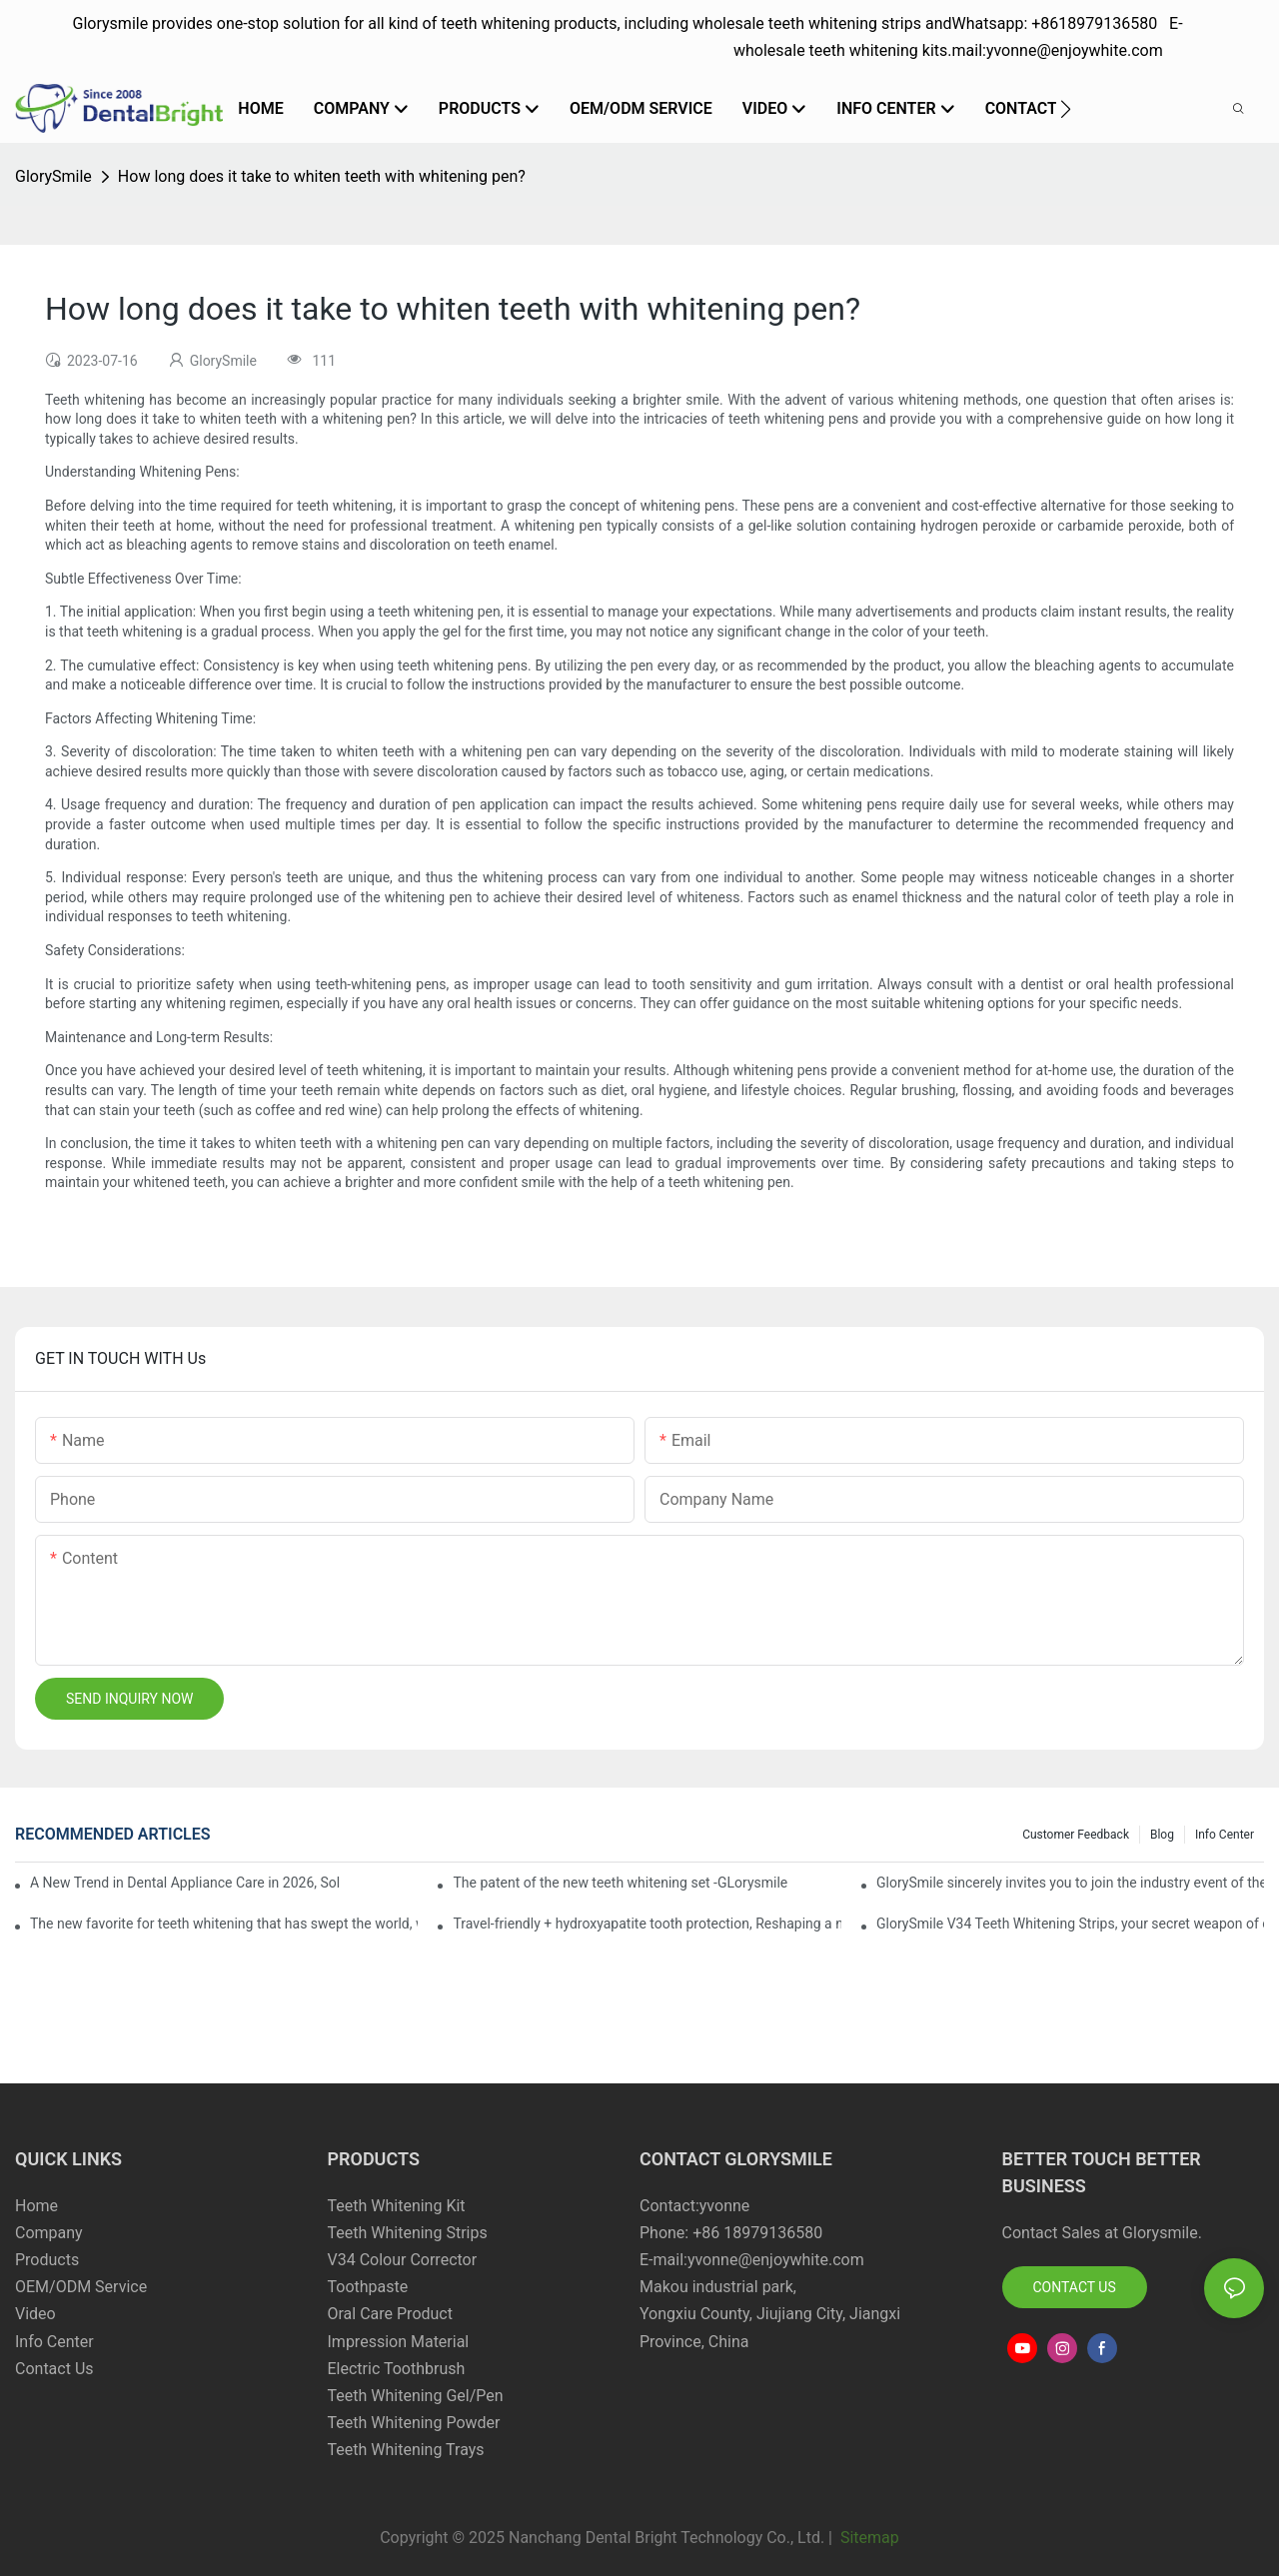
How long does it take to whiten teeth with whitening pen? (322, 176)
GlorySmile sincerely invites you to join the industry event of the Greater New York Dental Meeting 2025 (1070, 1883)
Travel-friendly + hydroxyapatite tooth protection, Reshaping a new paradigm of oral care (646, 1924)
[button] (1065, 109)
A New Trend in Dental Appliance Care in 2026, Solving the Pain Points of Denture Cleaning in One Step (185, 1883)
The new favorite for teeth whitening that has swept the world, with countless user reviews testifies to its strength (224, 1924)
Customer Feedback (1075, 1835)
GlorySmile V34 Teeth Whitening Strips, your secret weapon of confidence (1070, 1924)
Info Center (1224, 1835)
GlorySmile (53, 176)
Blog (1162, 1835)
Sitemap (867, 2537)
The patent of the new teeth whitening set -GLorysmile (620, 1883)
